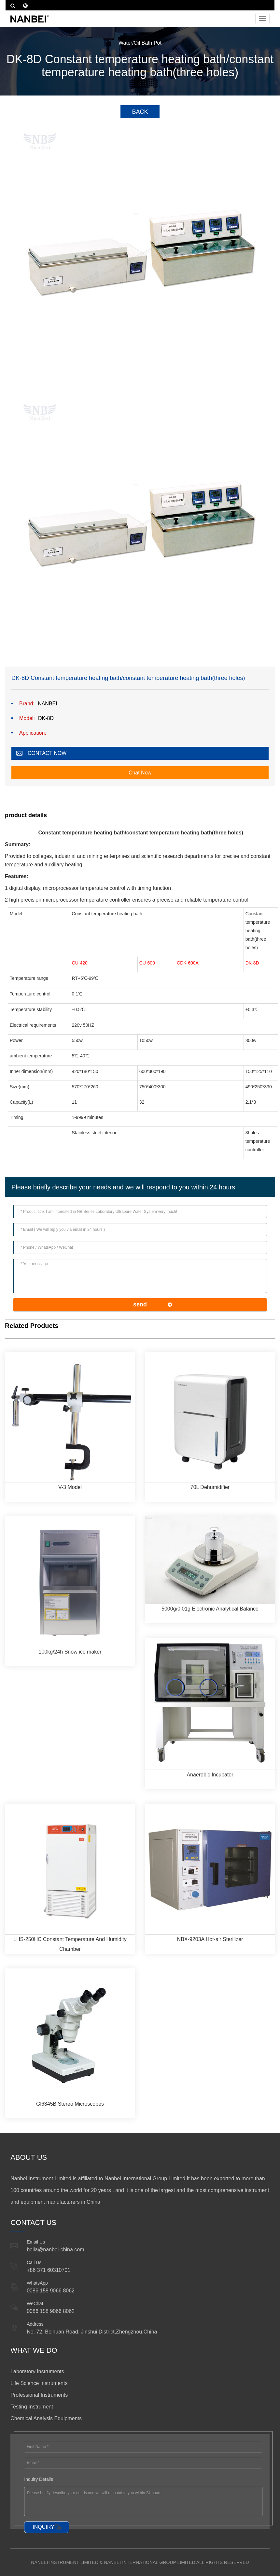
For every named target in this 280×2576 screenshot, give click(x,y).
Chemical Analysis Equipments (46, 2418)
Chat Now (140, 772)
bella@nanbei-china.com (55, 2249)
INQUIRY (43, 2527)
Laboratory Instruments (37, 2371)
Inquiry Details (38, 2479)
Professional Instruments (39, 2395)
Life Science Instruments (38, 2383)
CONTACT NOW (47, 753)
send (140, 1304)
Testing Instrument (31, 2406)
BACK (140, 112)
